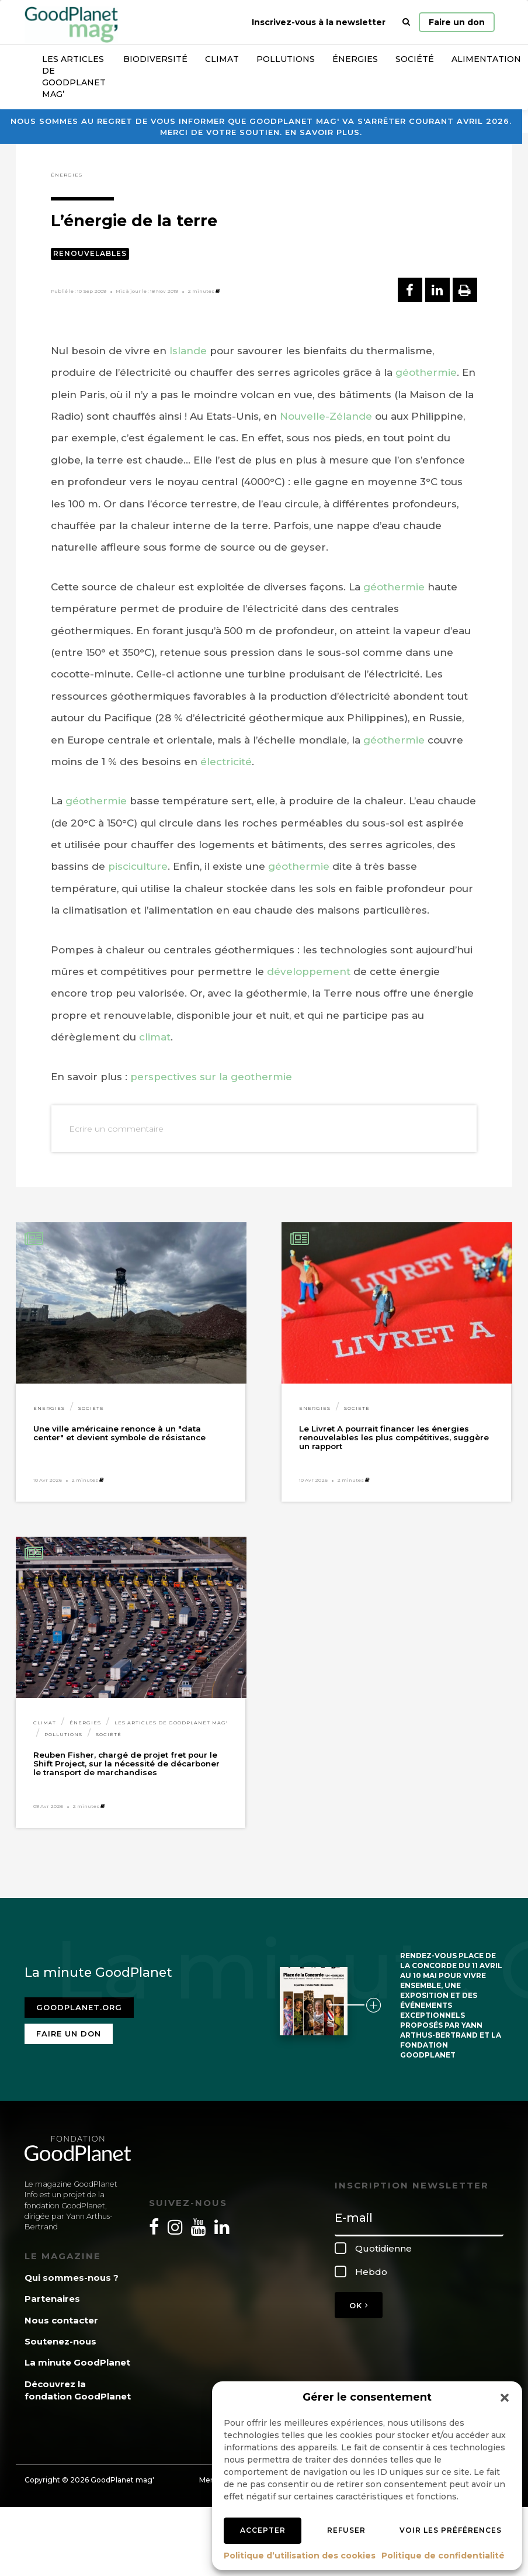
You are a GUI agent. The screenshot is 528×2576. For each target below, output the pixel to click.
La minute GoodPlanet (77, 2362)
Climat (222, 59)
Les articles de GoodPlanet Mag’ (74, 76)
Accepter (263, 2530)
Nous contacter (61, 2320)
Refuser (346, 2530)
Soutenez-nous (60, 2341)
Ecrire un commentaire (116, 1128)
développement (308, 971)
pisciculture (138, 866)
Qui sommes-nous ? (72, 2277)
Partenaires (52, 2298)
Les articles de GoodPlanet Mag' (170, 1723)
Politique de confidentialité (443, 2555)
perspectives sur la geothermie (211, 1077)
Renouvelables (90, 253)
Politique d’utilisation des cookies (300, 2555)
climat (155, 1037)
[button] (504, 2398)
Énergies (355, 59)
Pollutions (285, 59)
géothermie (426, 372)
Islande (188, 351)
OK (358, 2305)
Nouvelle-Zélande (326, 416)
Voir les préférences (451, 2530)
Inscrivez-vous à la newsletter (318, 22)
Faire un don (457, 22)
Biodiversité (155, 59)
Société (414, 59)
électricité (226, 761)
